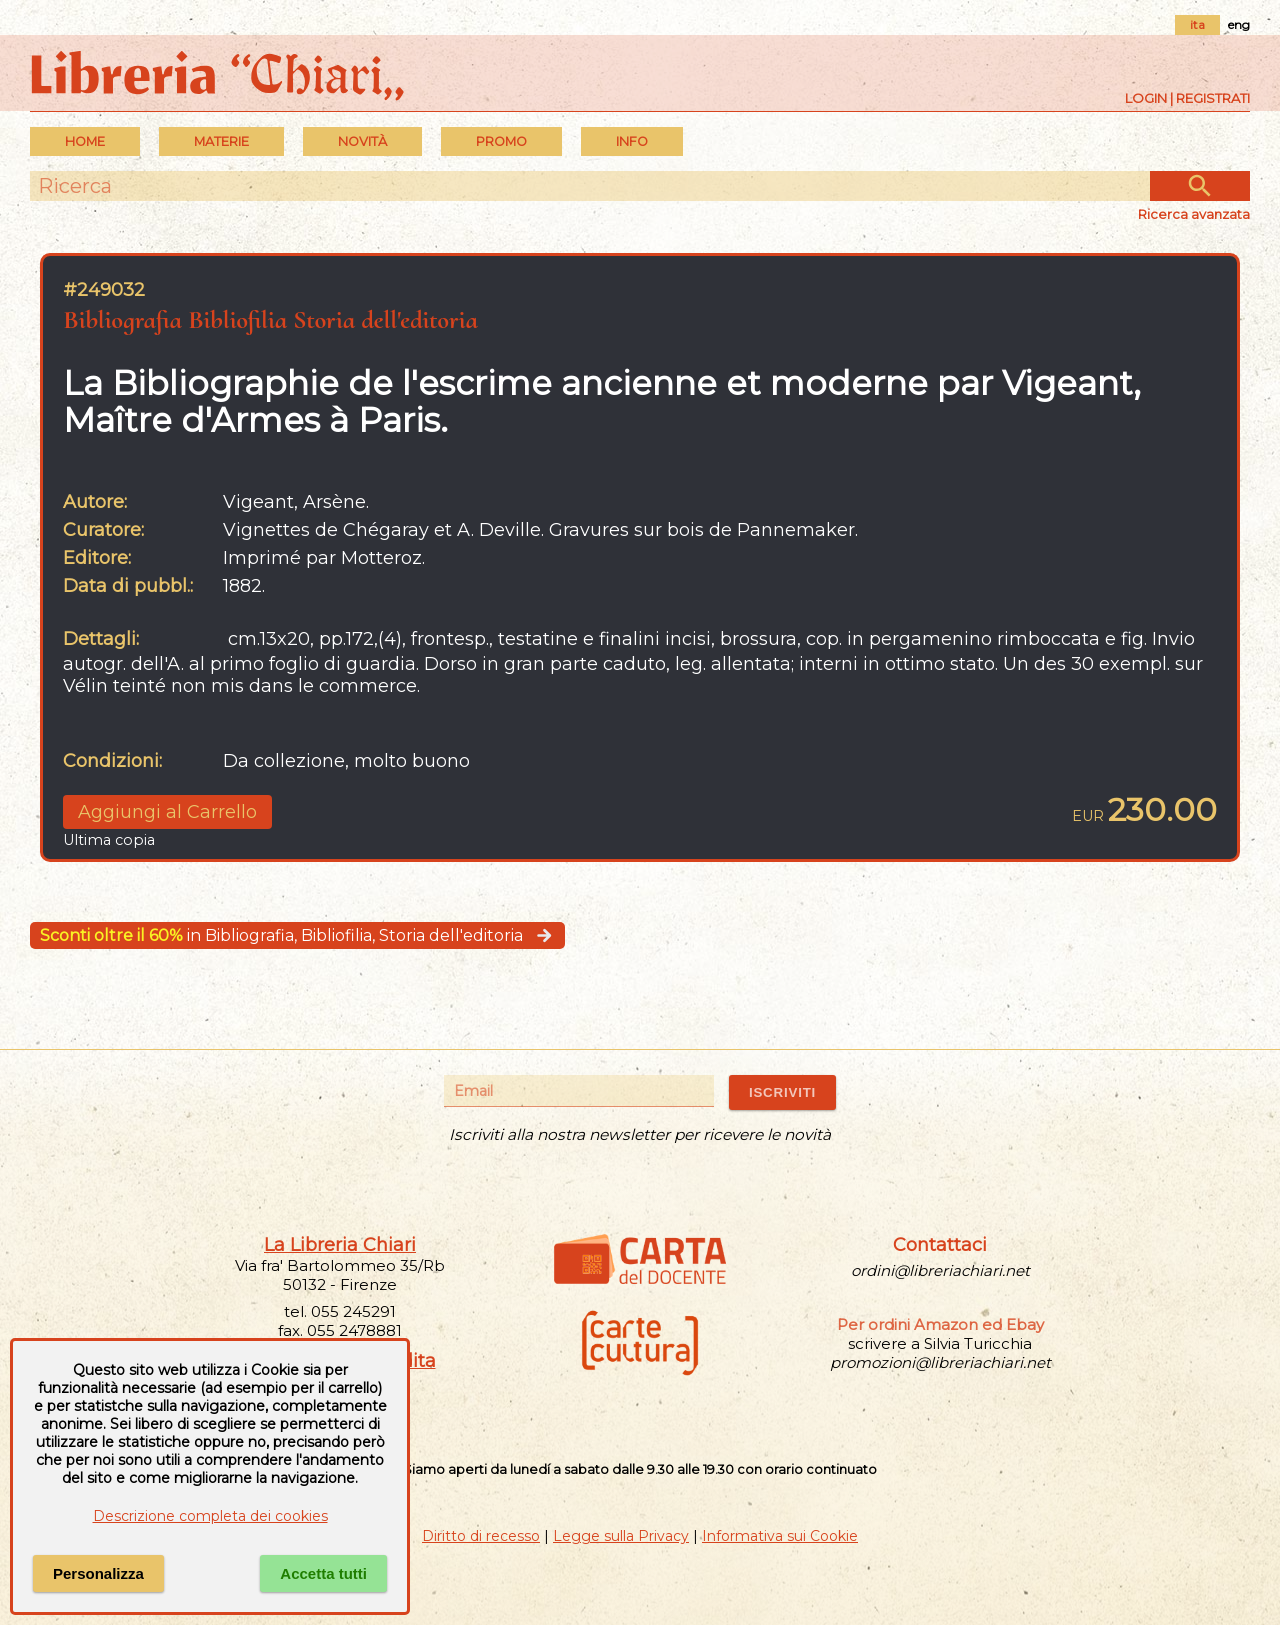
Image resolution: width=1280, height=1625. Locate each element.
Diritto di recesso (481, 1536)
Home (85, 141)
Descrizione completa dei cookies (210, 1516)
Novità (362, 141)
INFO (632, 141)
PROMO (501, 141)
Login (1146, 98)
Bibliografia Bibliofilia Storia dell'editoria (270, 319)
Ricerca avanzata (1194, 214)
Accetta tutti (323, 1573)
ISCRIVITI (782, 1092)
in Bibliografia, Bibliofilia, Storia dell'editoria (297, 935)
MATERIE (221, 141)
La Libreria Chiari (340, 1245)
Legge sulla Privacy (621, 1536)
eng (1239, 24)
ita (1197, 24)
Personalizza (98, 1573)
